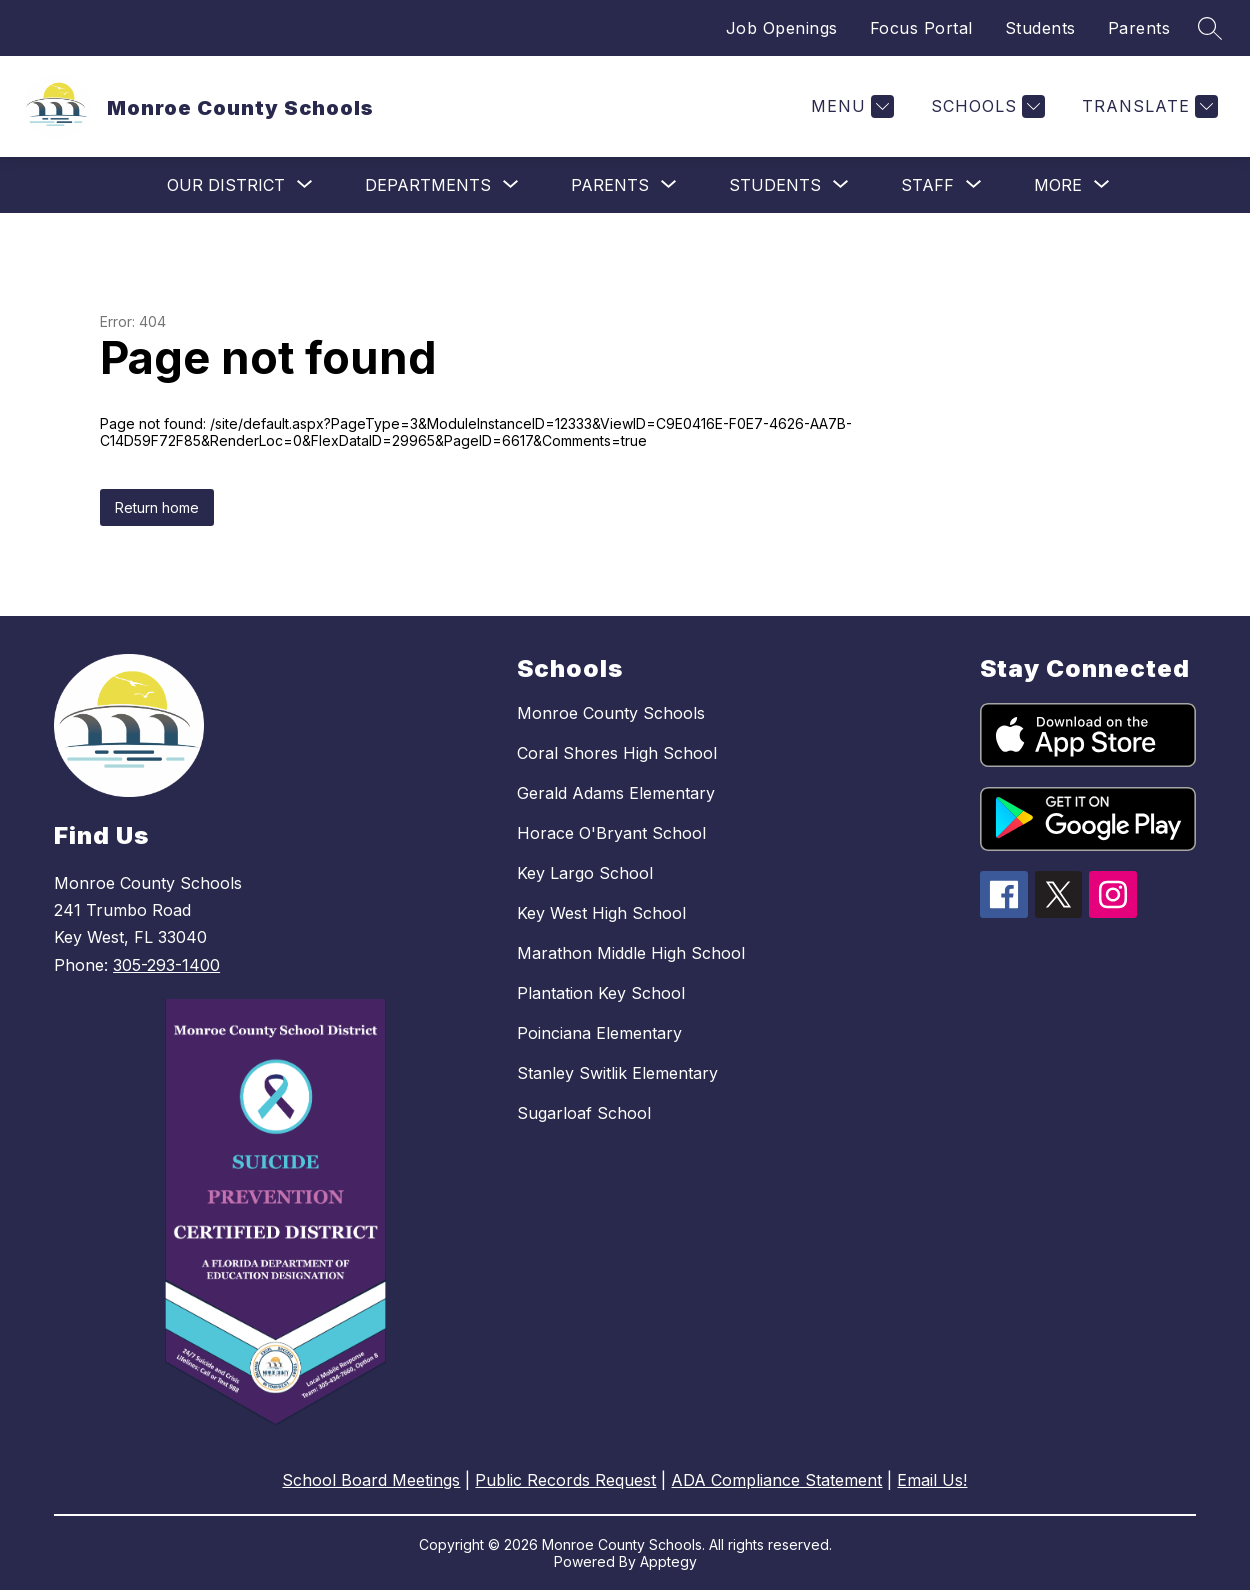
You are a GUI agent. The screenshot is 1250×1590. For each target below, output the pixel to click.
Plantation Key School (601, 993)
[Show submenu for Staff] (927, 185)
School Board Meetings (371, 1480)
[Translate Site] (1147, 106)
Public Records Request (565, 1480)
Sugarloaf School (584, 1113)
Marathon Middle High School (631, 953)
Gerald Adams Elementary (616, 793)
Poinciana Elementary (599, 1033)
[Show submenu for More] (1058, 185)
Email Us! (932, 1480)
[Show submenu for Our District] (226, 185)
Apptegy (668, 1561)
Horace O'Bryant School (611, 833)
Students (1040, 28)
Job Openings (782, 28)
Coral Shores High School (617, 753)
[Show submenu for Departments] (428, 185)
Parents (1139, 28)
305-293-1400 (166, 965)
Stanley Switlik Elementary (617, 1073)
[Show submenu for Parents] (610, 185)
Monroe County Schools (611, 713)
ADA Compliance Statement (776, 1480)
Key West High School (601, 913)
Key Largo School (585, 873)
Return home (157, 507)
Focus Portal (921, 28)
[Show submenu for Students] (775, 185)
